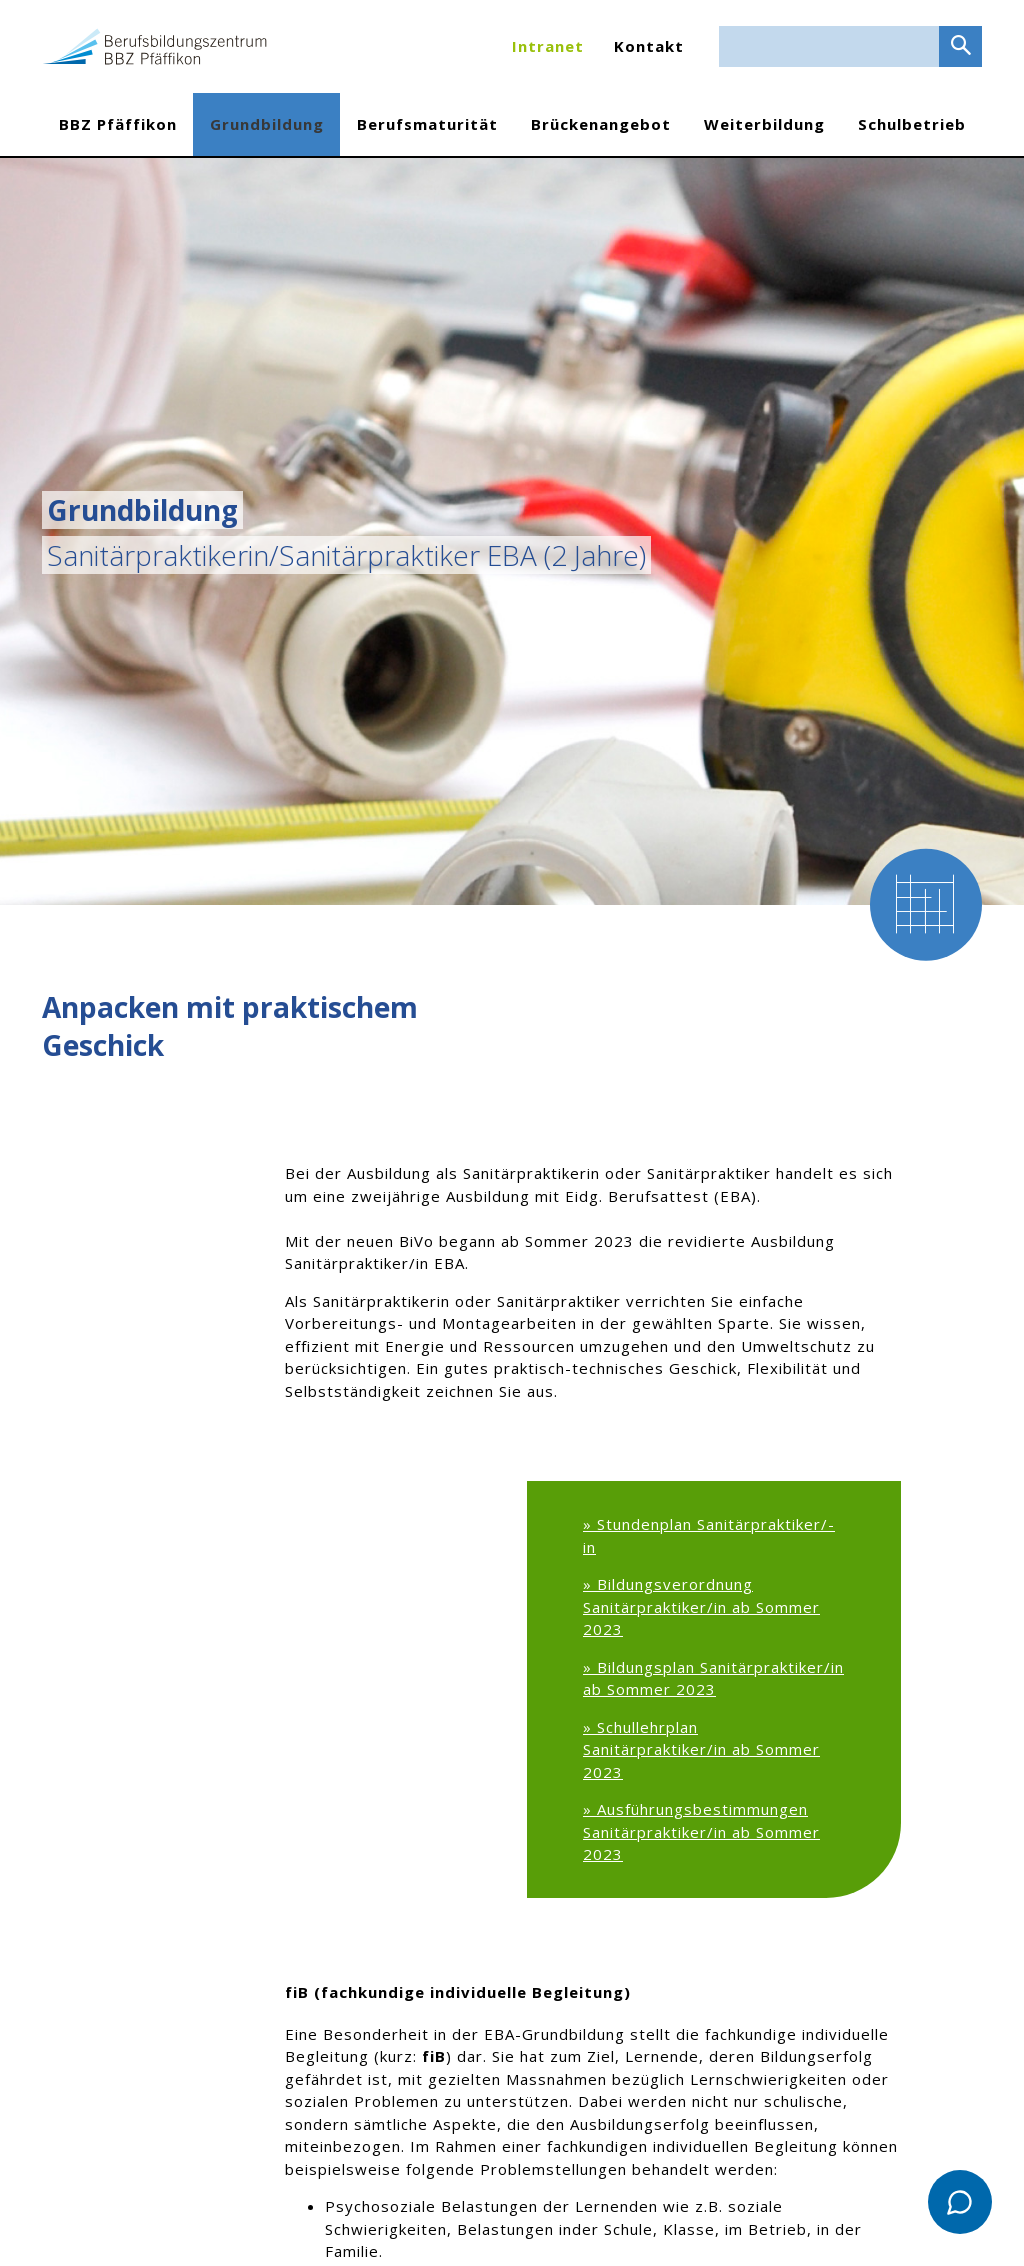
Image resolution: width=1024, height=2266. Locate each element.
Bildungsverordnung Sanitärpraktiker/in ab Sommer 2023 (701, 1606)
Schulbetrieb (912, 124)
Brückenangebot (601, 124)
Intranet (548, 46)
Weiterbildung (764, 124)
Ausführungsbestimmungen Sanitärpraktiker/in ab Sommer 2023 (701, 1831)
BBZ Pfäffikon (118, 124)
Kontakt (649, 46)
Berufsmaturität (427, 124)
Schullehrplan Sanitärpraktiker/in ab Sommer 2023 (701, 1749)
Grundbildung (267, 124)
